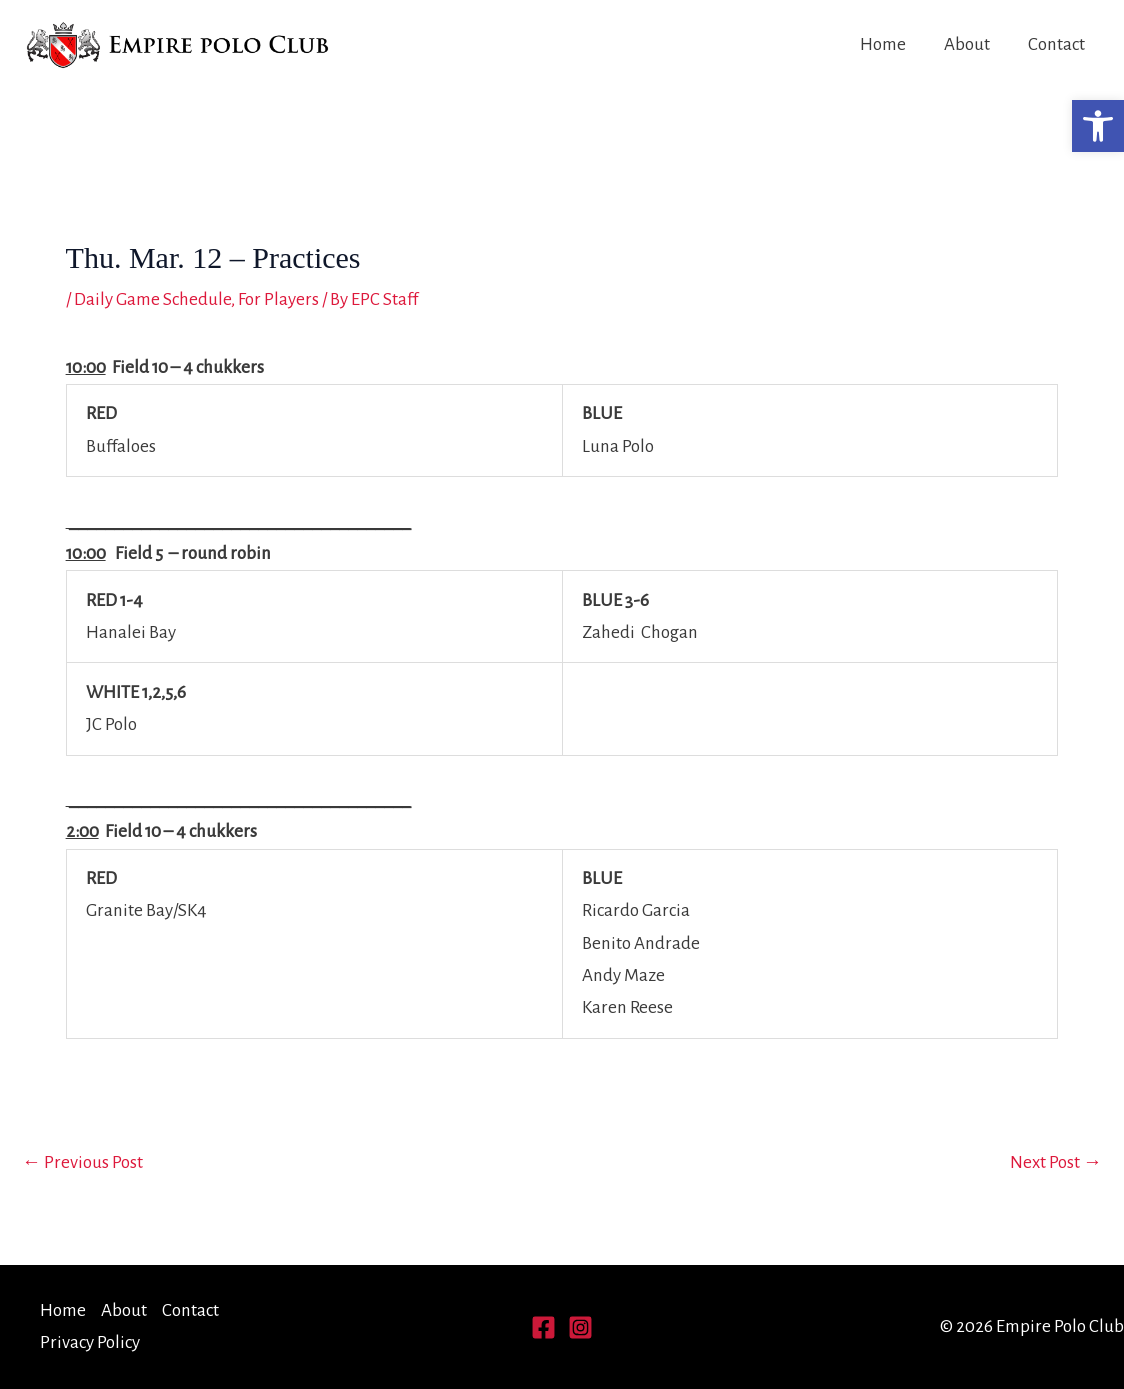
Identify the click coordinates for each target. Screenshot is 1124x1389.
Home (883, 44)
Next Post (1056, 1162)
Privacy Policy (90, 1342)
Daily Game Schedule (152, 299)
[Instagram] (580, 1327)
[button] (1098, 126)
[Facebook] (543, 1327)
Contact (1056, 44)
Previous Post (82, 1162)
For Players (278, 299)
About (967, 44)
